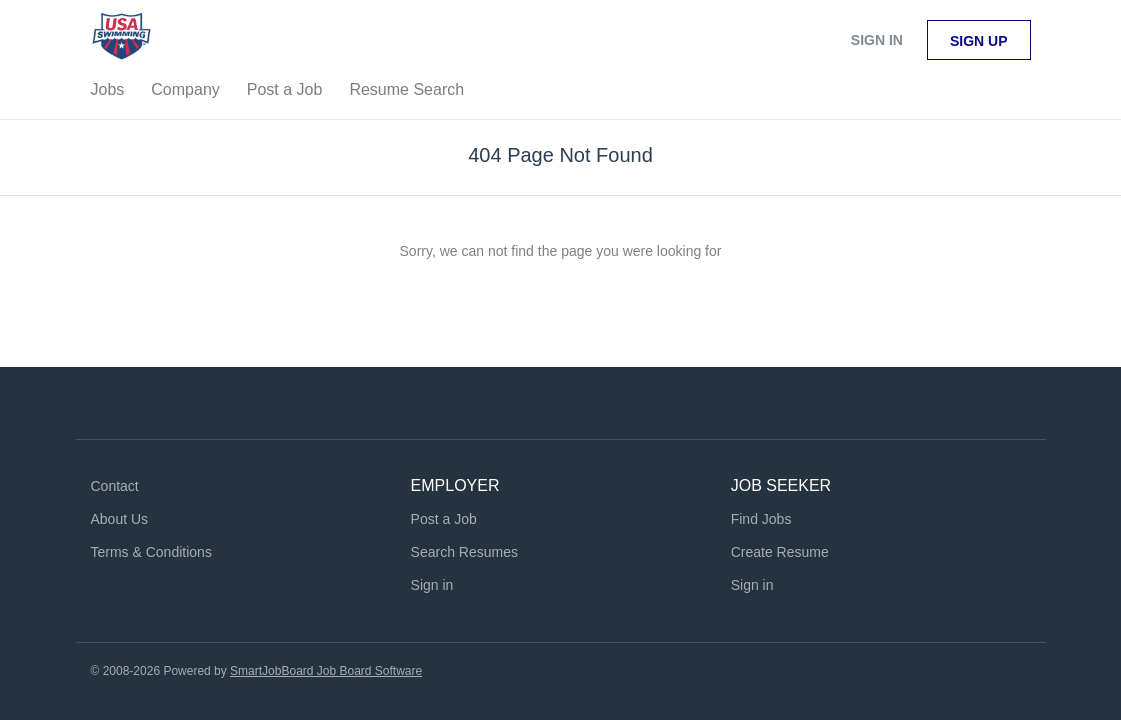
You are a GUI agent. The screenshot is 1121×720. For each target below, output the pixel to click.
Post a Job (444, 519)
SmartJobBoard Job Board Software (326, 671)
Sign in (877, 40)
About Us (120, 519)
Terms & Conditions (151, 552)
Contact (115, 486)
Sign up (979, 41)
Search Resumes (464, 552)
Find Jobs (761, 519)
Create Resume (780, 552)
